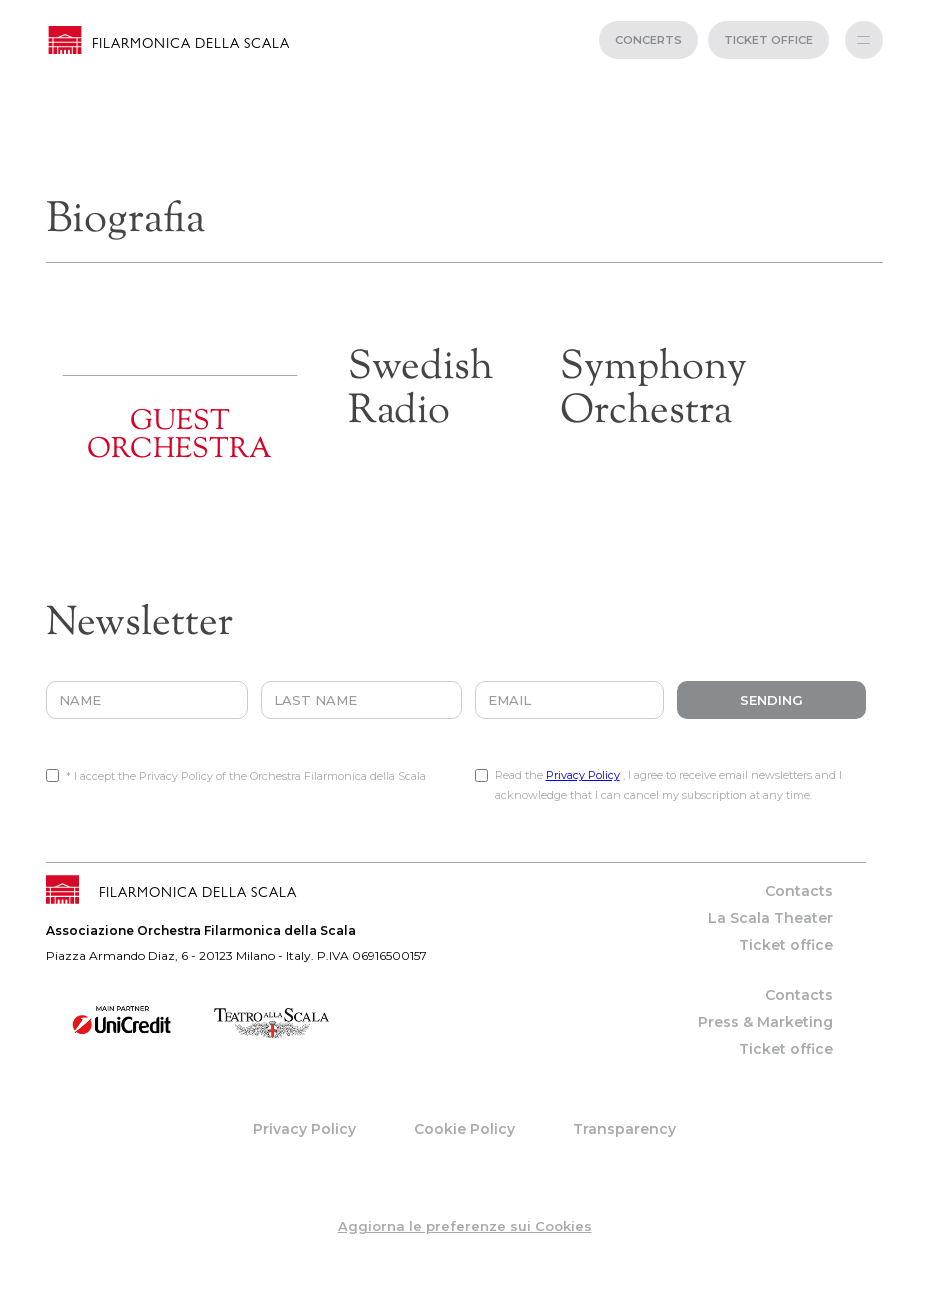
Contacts (799, 891)
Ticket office (786, 945)
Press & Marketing (765, 1022)
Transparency (624, 1129)
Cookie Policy (464, 1129)
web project (464, 1290)
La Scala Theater (770, 918)
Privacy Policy (583, 775)
